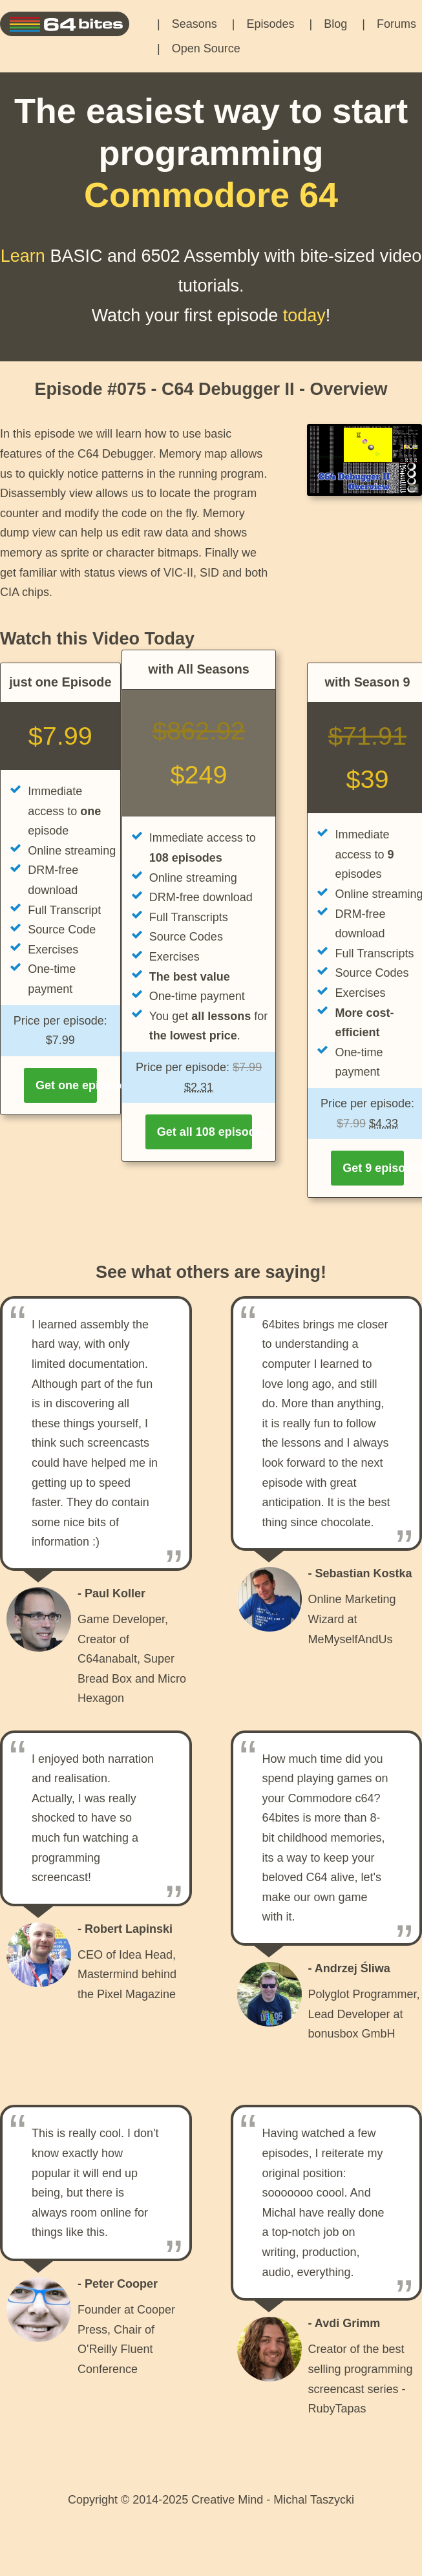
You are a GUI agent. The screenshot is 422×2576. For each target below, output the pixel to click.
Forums (396, 23)
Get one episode (66, 1085)
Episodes (270, 23)
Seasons (194, 23)
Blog (335, 23)
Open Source (206, 48)
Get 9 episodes (373, 1168)
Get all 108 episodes (205, 1131)
